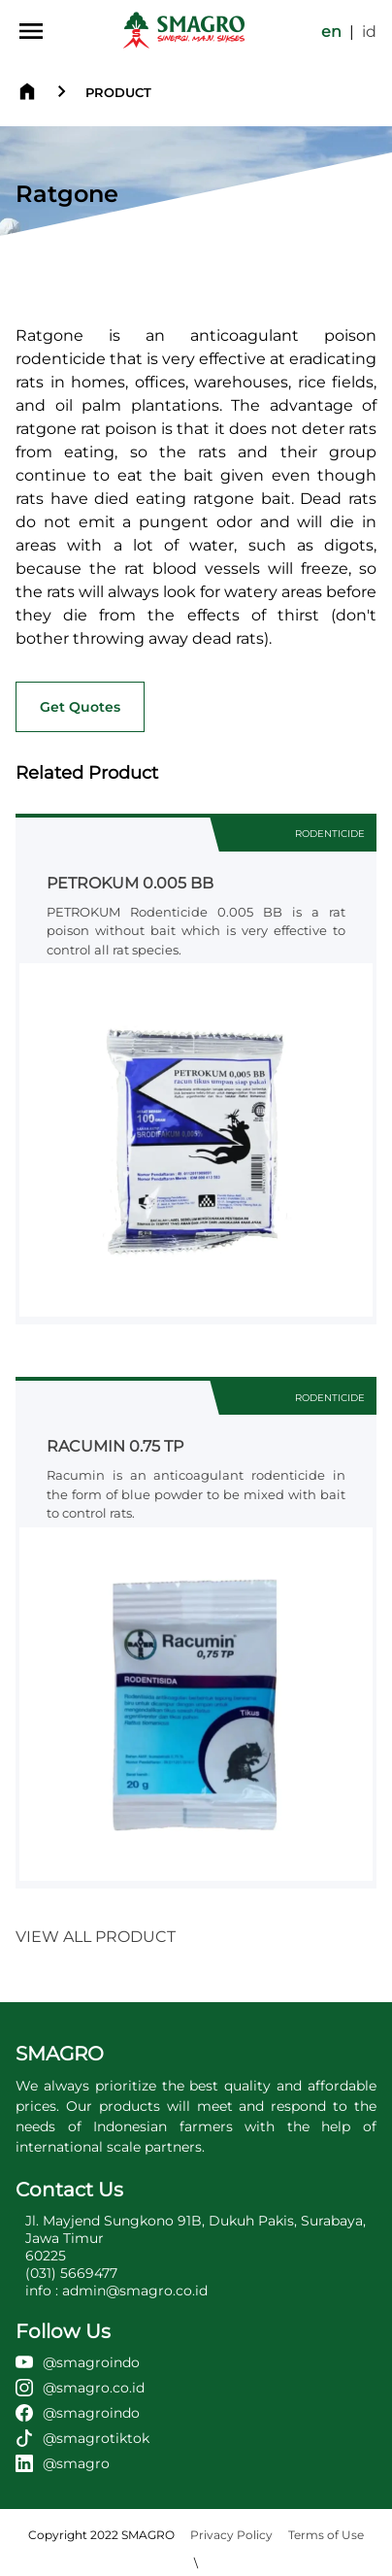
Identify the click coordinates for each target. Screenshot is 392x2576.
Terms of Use (326, 2534)
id (369, 31)
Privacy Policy (231, 2534)
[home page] (183, 31)
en (331, 31)
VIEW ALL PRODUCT (96, 1936)
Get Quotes (80, 707)
